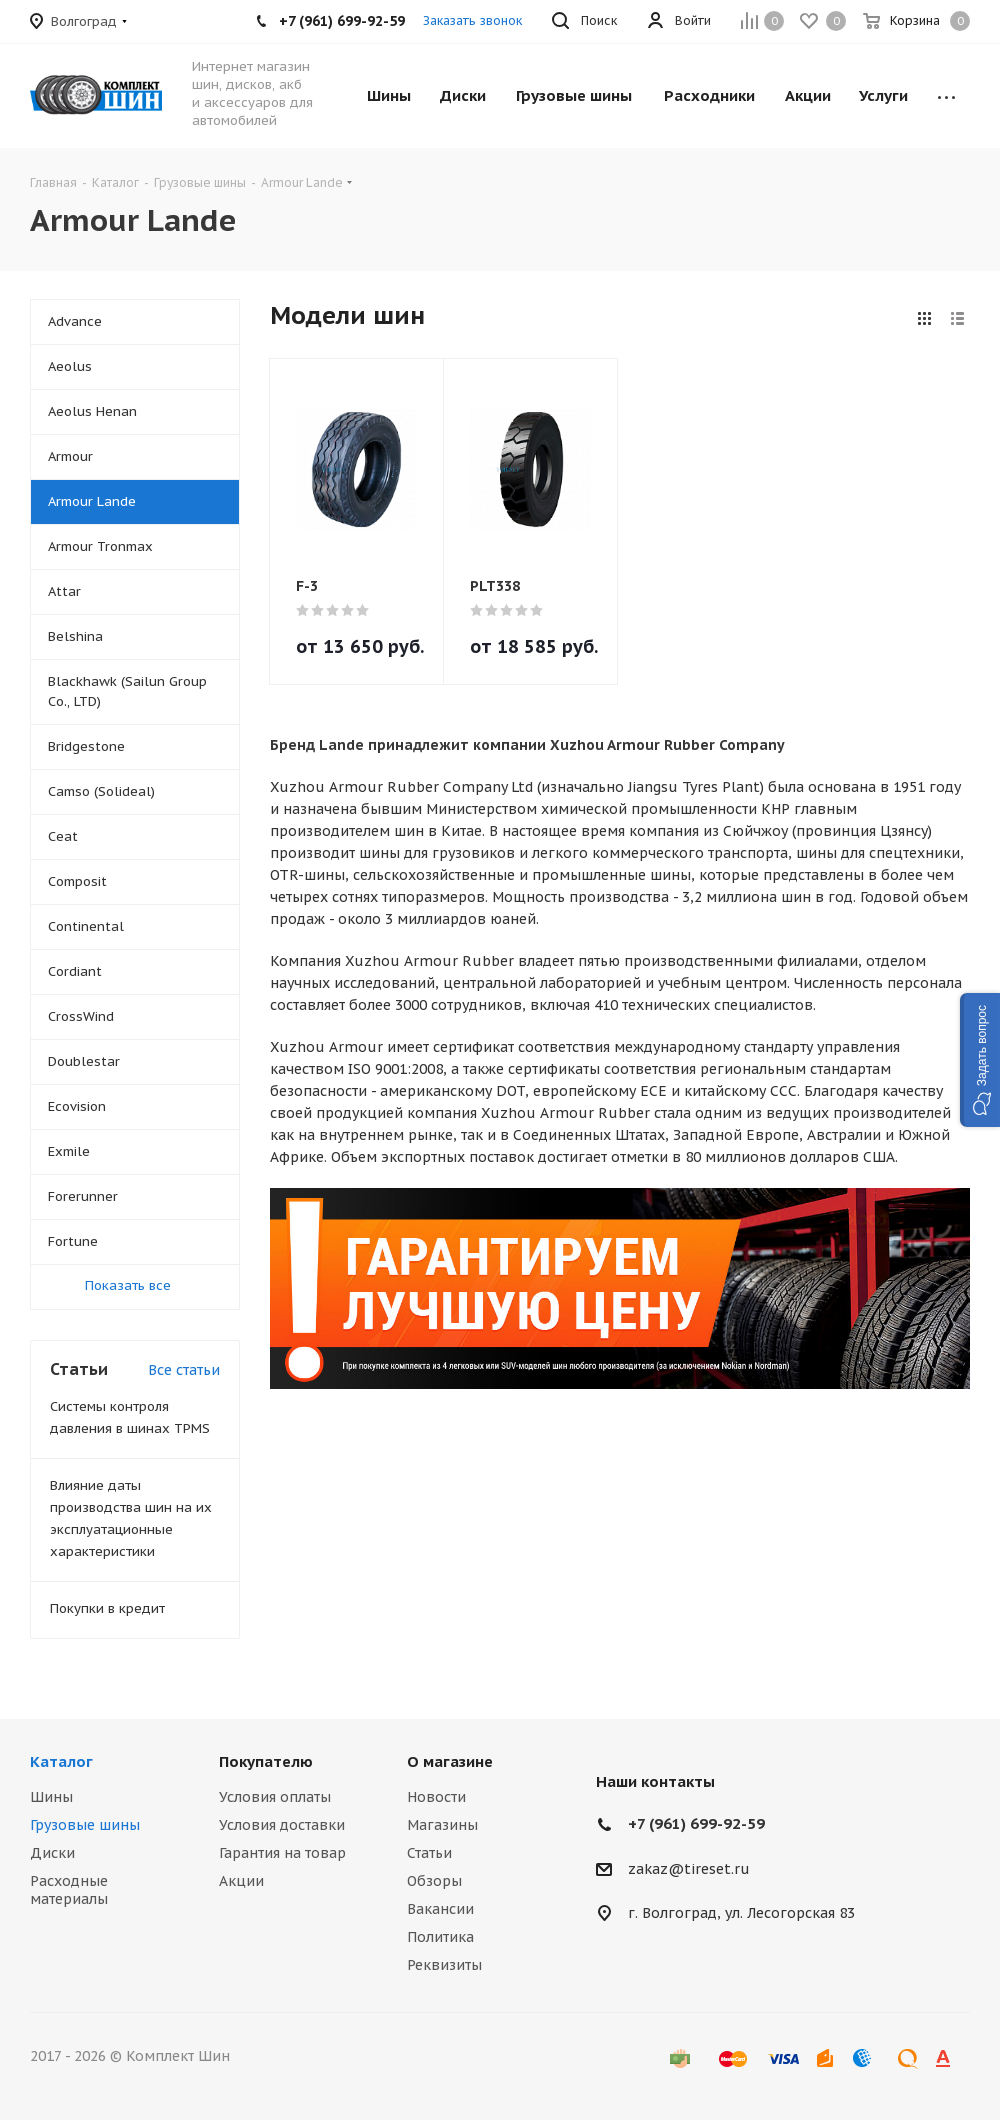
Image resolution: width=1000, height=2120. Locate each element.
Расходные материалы (69, 1890)
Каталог (61, 1761)
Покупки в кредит (107, 1608)
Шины (51, 1797)
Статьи (429, 1853)
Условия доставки (282, 1825)
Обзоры (434, 1881)
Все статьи (184, 1370)
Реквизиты (444, 1965)
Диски (52, 1853)
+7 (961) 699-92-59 (696, 1823)
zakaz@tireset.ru (689, 1869)
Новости (436, 1797)
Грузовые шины (85, 1825)
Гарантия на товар (282, 1853)
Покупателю (266, 1761)
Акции (241, 1881)
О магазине (450, 1761)
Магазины (442, 1825)
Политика (440, 1937)
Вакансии (440, 1909)
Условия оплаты (275, 1797)
